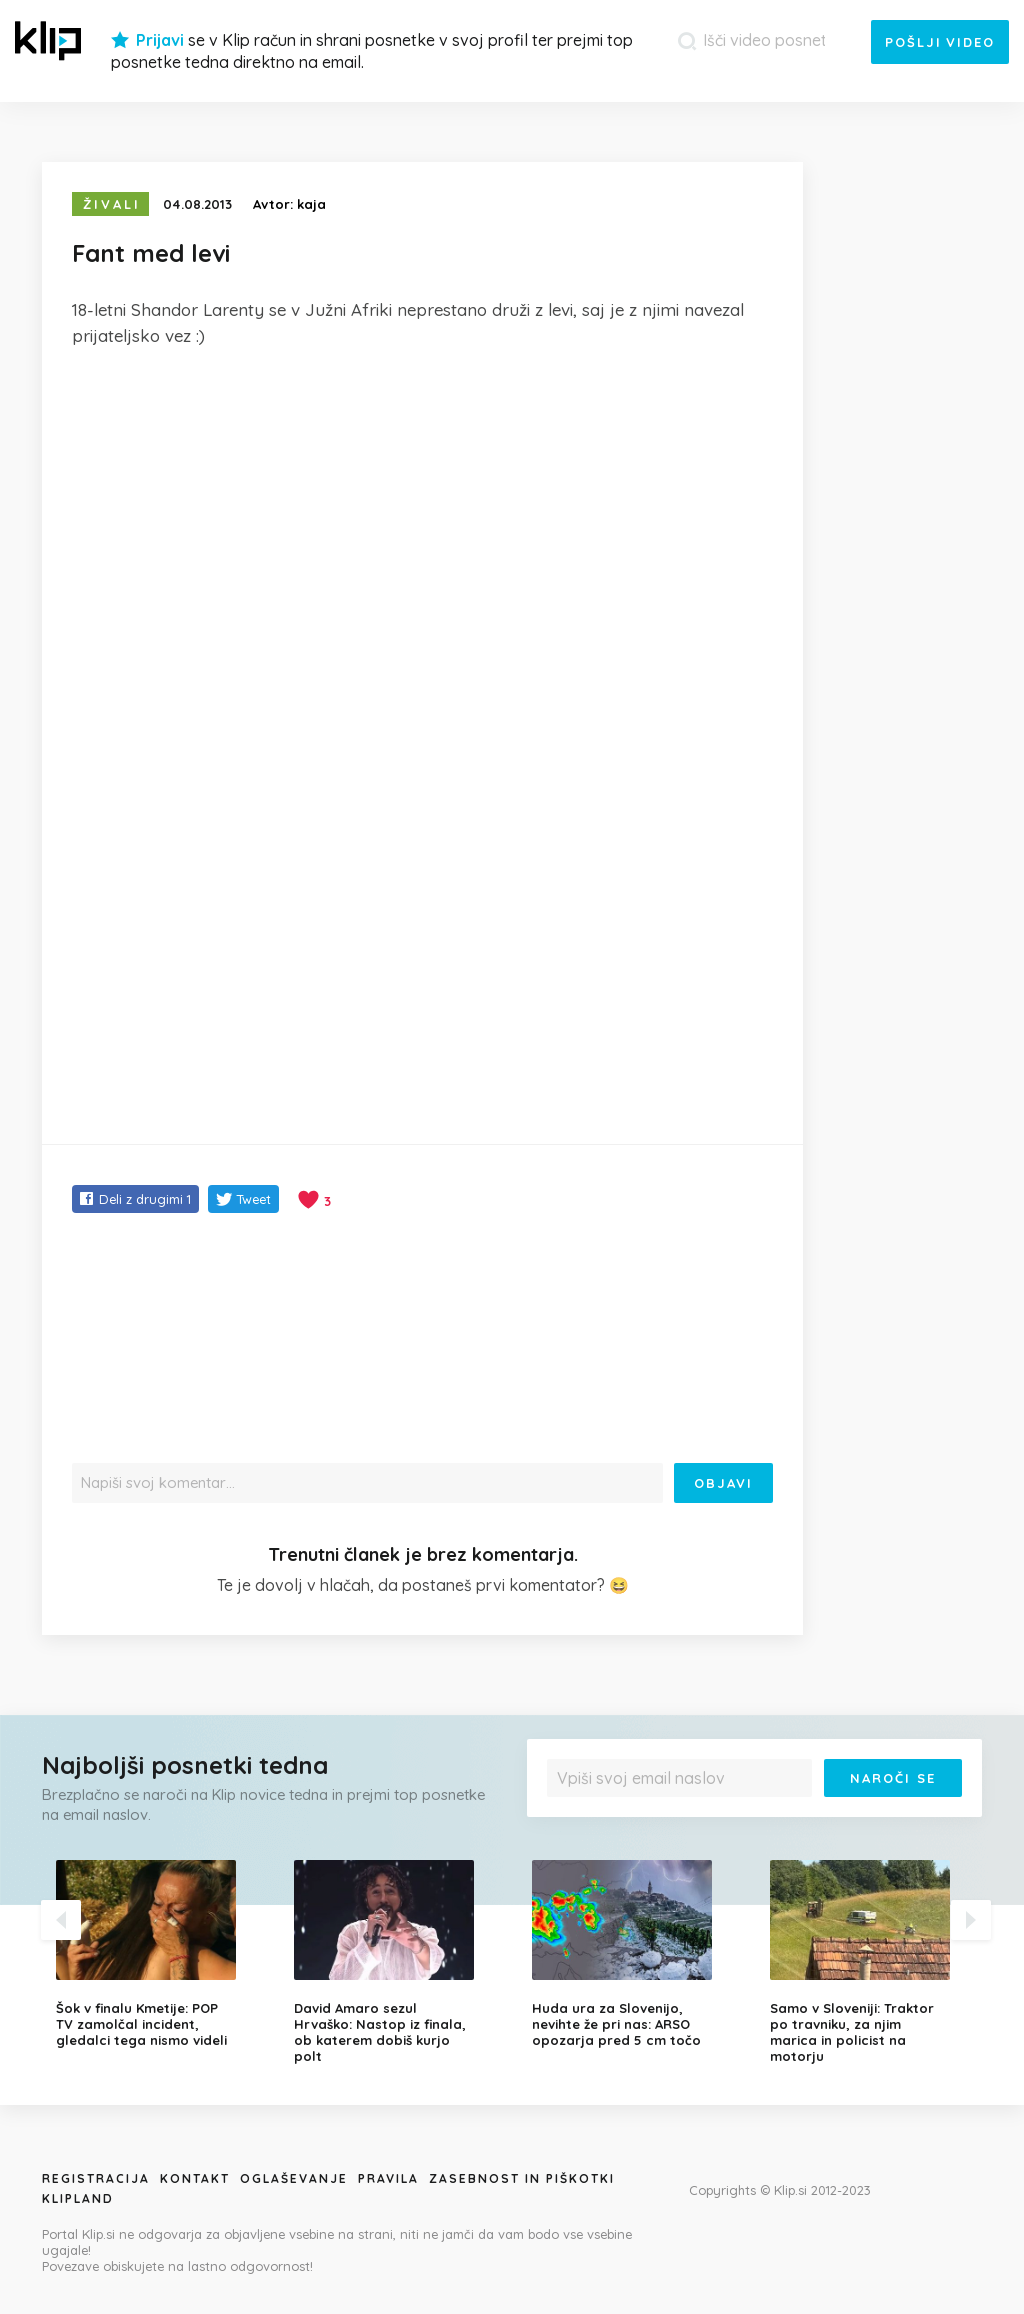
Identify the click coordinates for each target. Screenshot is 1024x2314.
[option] (160, 1954)
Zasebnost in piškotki (522, 2178)
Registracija (96, 2178)
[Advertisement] (422, 514)
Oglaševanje (294, 2178)
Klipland (78, 2198)
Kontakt (195, 2178)
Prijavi (160, 40)
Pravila (388, 2178)
